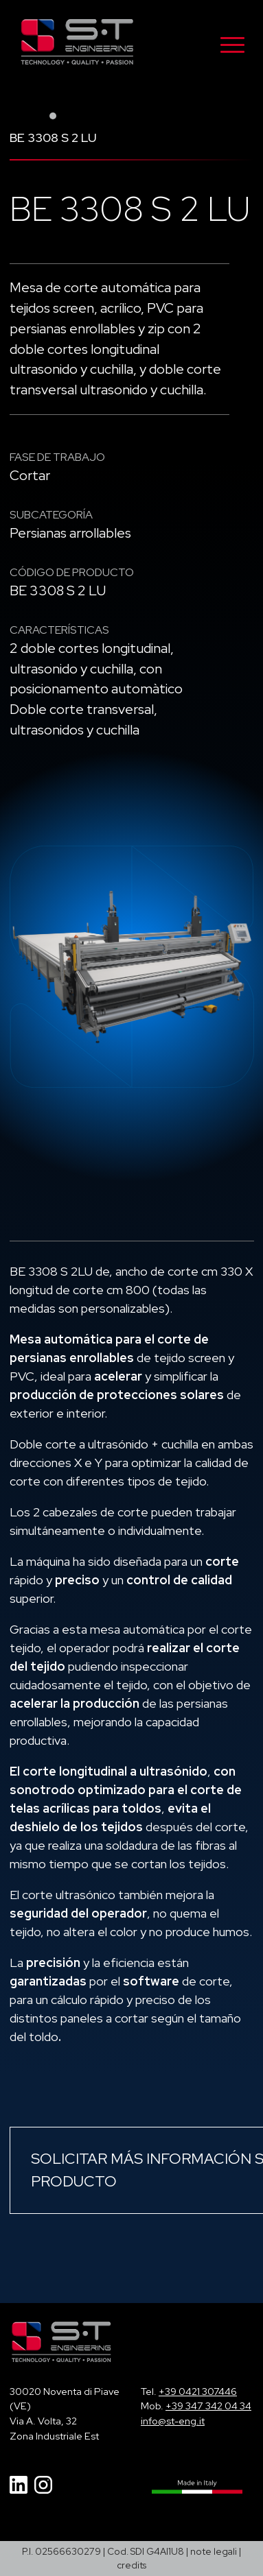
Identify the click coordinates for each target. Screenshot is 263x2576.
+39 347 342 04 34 (208, 2405)
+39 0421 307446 (198, 2391)
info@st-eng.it (173, 2420)
